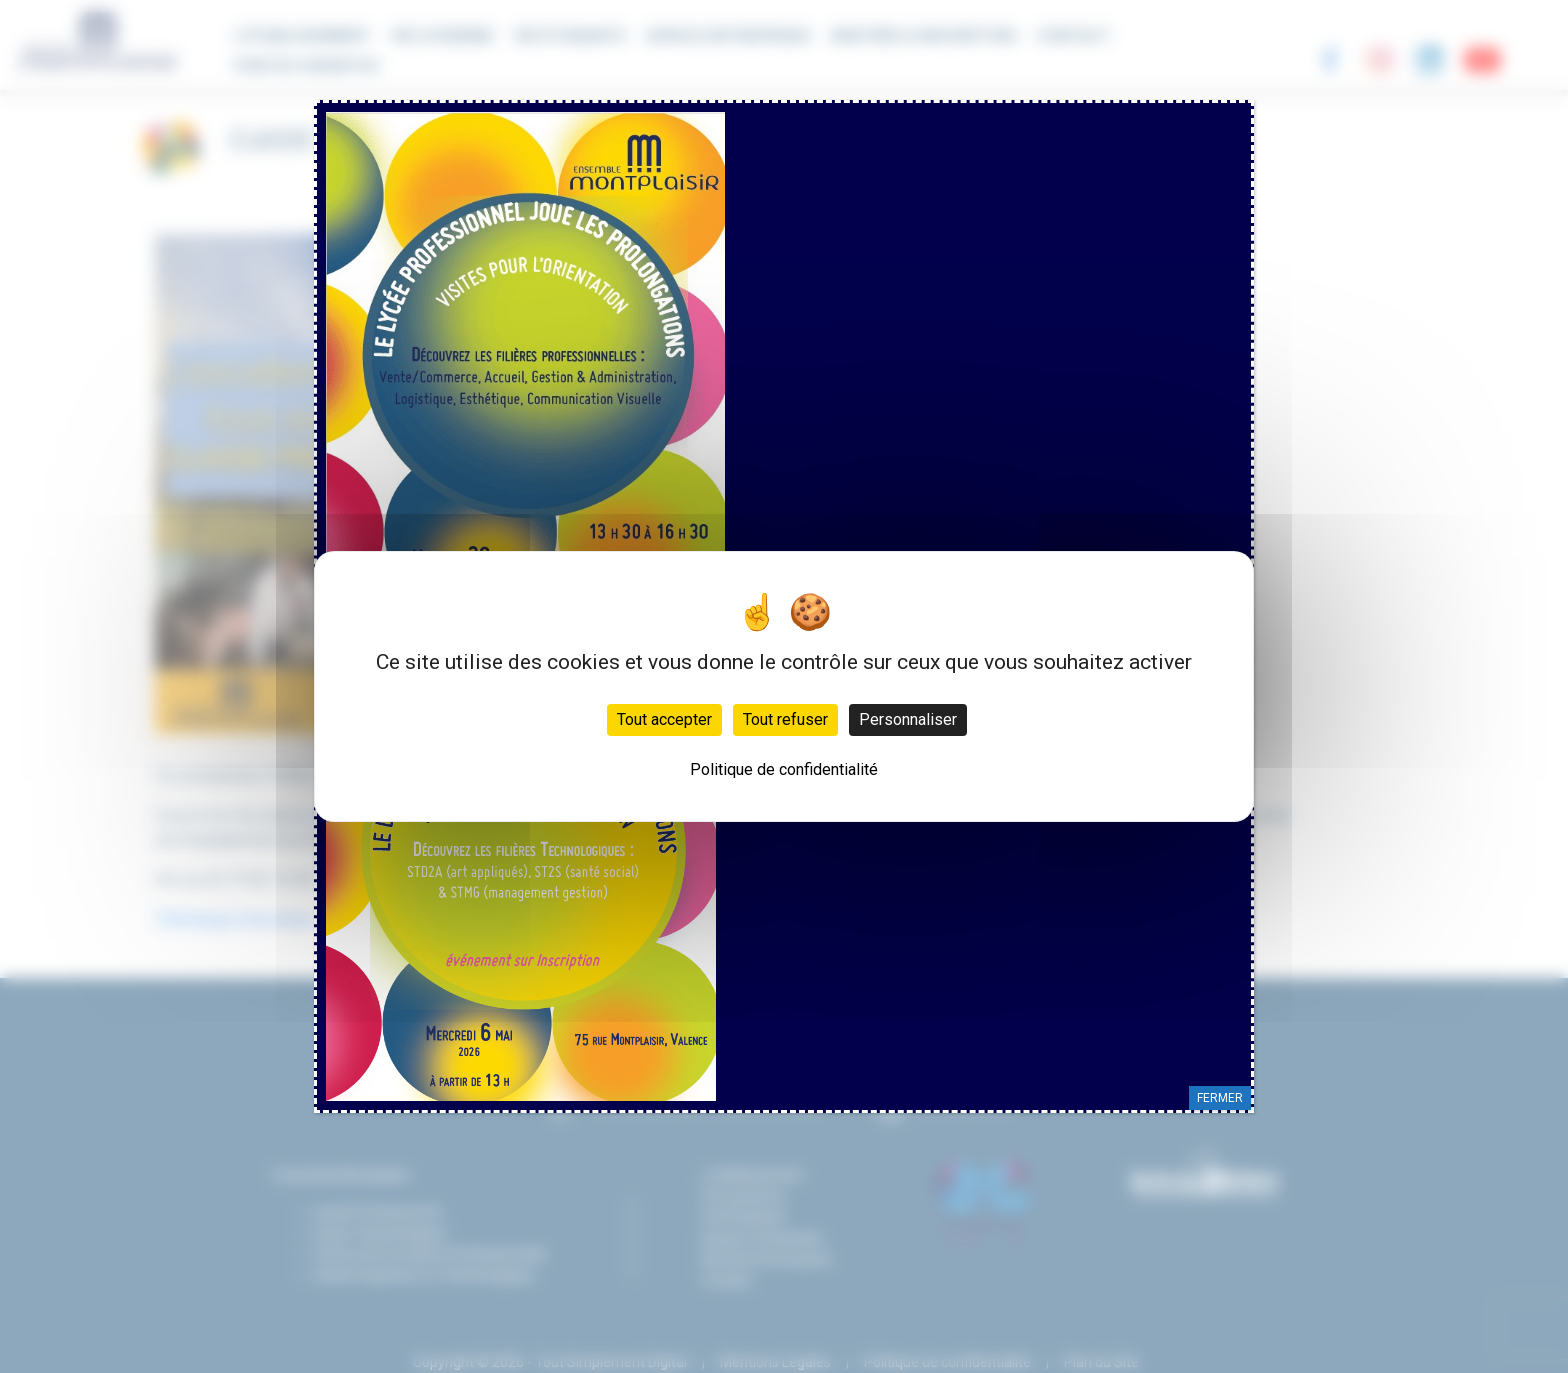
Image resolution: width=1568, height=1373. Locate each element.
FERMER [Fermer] (1220, 1098)
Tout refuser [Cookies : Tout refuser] (785, 719)
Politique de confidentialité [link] (784, 769)
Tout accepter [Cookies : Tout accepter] (664, 719)
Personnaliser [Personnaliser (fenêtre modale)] (908, 719)
